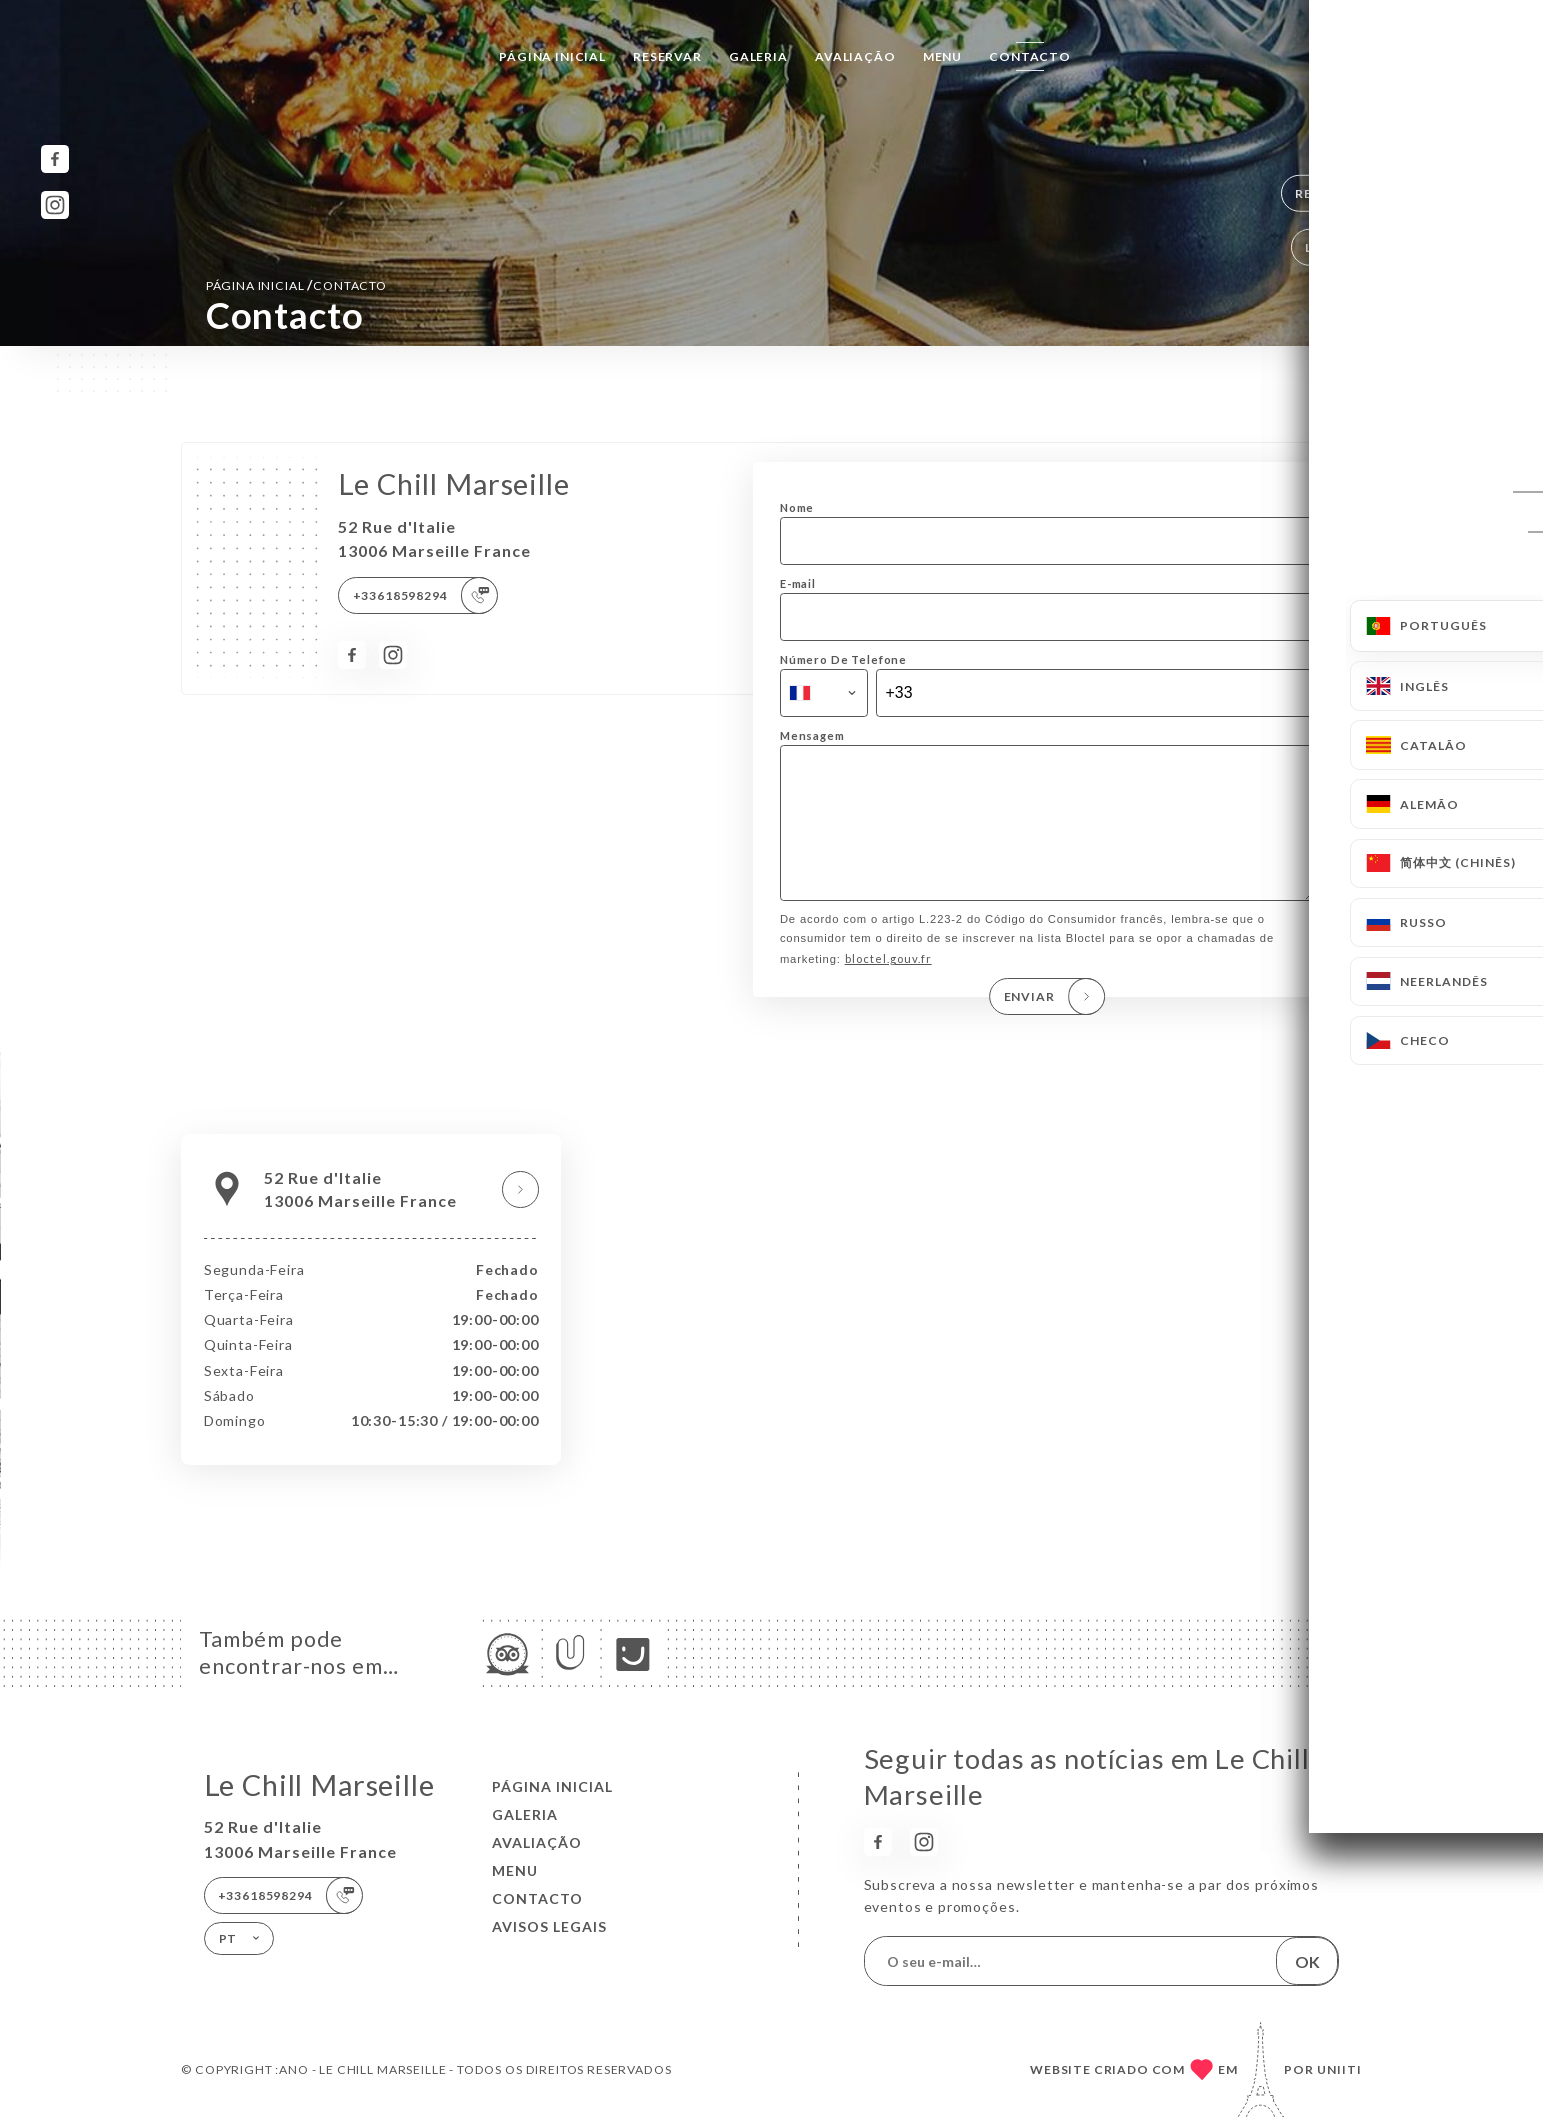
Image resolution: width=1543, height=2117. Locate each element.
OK (1307, 1961)
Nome (797, 507)
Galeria (758, 56)
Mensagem (812, 735)
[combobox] (824, 693)
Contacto (1030, 56)
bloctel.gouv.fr (888, 986)
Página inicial (552, 56)
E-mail (798, 583)
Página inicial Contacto (296, 284)
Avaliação (855, 56)
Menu (942, 56)
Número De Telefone (843, 659)
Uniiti (1339, 2069)
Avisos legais (549, 1926)
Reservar (667, 56)
